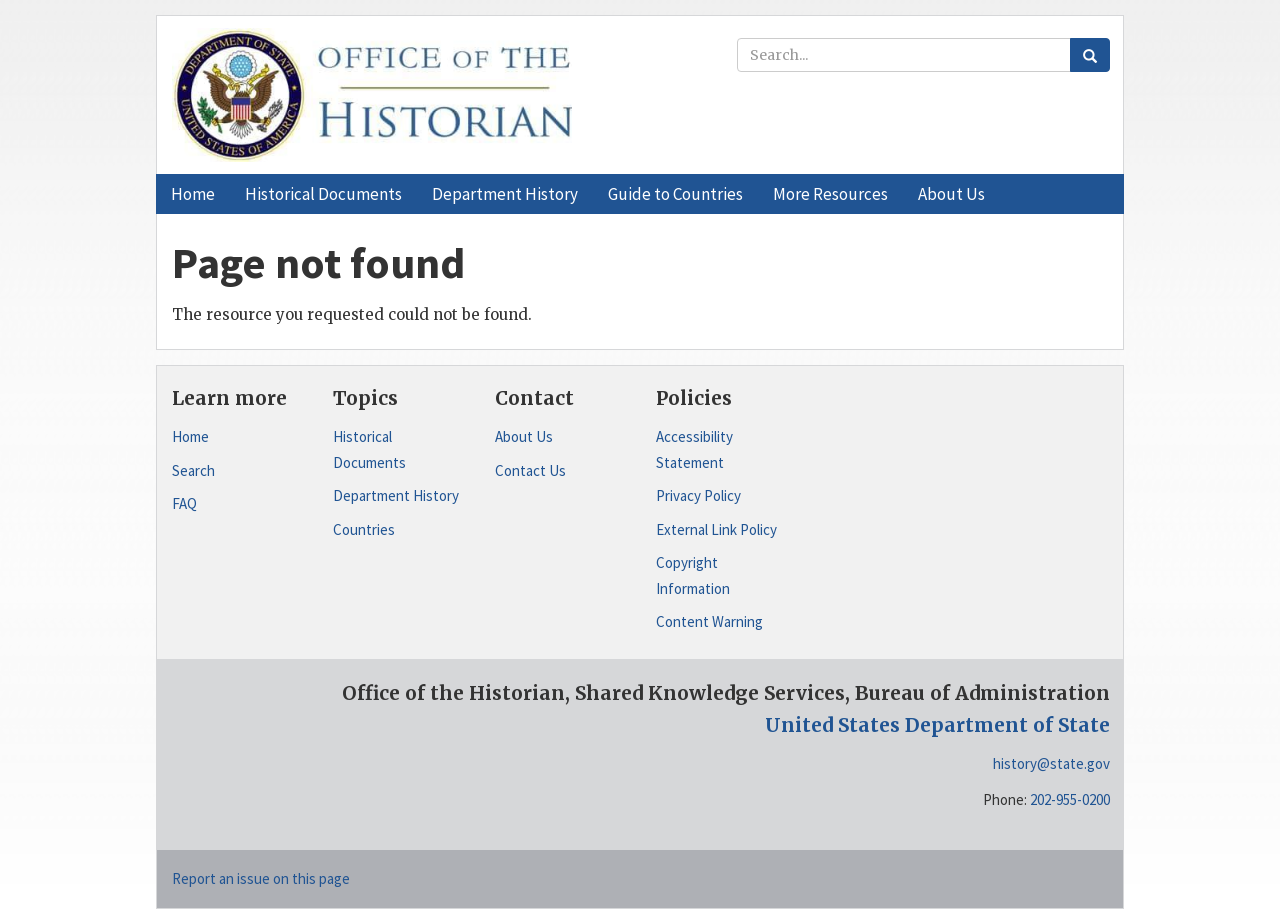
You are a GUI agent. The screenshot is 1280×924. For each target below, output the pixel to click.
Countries (364, 529)
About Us (524, 436)
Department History (396, 495)
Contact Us (530, 470)
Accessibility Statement (694, 449)
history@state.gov (1051, 763)
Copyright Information (693, 575)
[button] (323, 194)
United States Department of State (937, 725)
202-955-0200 (1070, 799)
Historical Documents (369, 449)
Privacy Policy (698, 495)
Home (190, 436)
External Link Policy (716, 529)
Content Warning (709, 621)
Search (193, 470)
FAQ (184, 503)
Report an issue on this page (261, 878)
